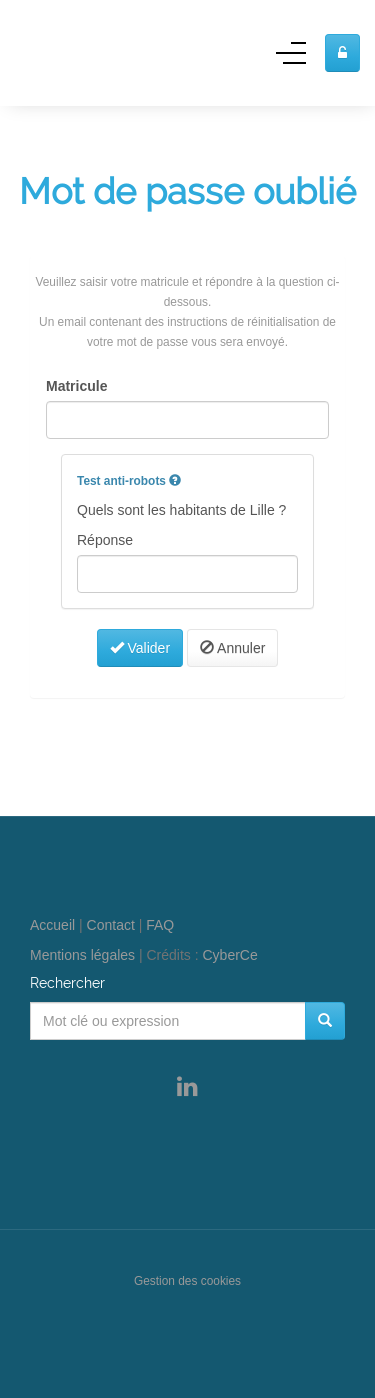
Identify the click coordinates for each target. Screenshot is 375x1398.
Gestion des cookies (187, 1281)
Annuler (232, 648)
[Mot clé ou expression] (168, 1021)
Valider (140, 648)
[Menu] (291, 59)
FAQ (160, 925)
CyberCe (230, 955)
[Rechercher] (325, 1021)
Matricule (76, 386)
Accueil (52, 925)
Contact (111, 925)
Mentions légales (82, 955)
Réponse (105, 540)
